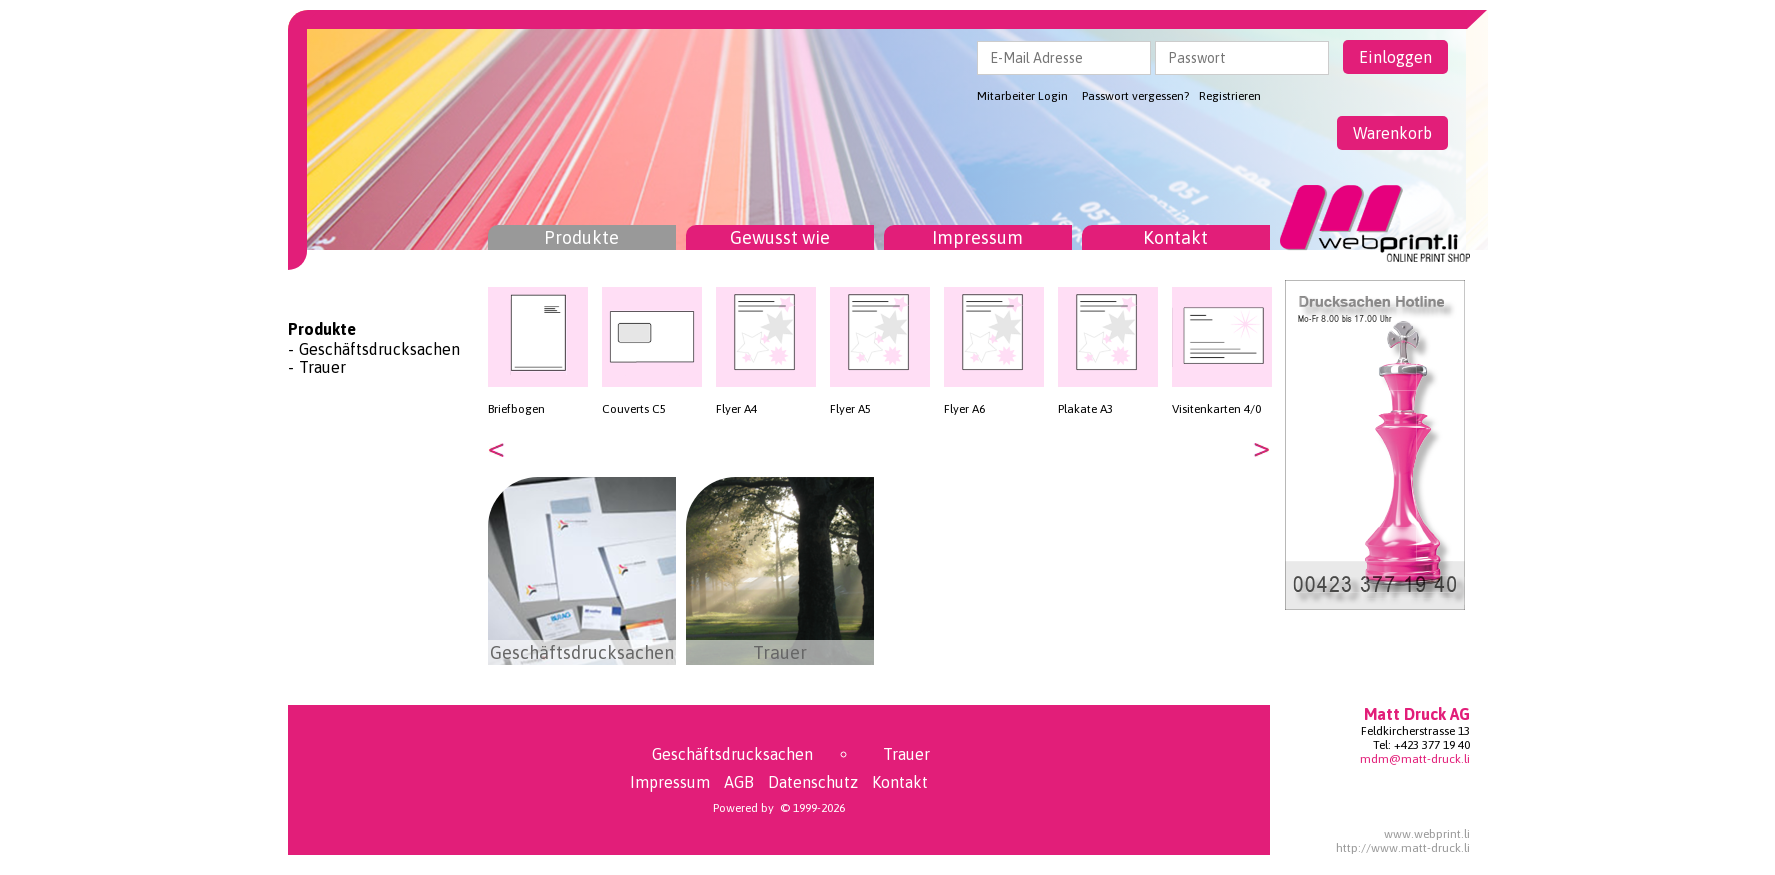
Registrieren (1230, 96)
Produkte (581, 237)
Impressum (977, 237)
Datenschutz (813, 782)
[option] (538, 351)
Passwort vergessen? (1135, 96)
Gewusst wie (780, 237)
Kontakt (1175, 237)
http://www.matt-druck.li (1403, 848)
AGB (739, 782)
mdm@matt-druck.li (1415, 759)
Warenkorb (1392, 133)
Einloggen (1395, 57)
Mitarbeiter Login (1022, 96)
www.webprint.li (1427, 834)
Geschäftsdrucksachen (379, 349)
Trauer (322, 367)
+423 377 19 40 (1432, 745)
